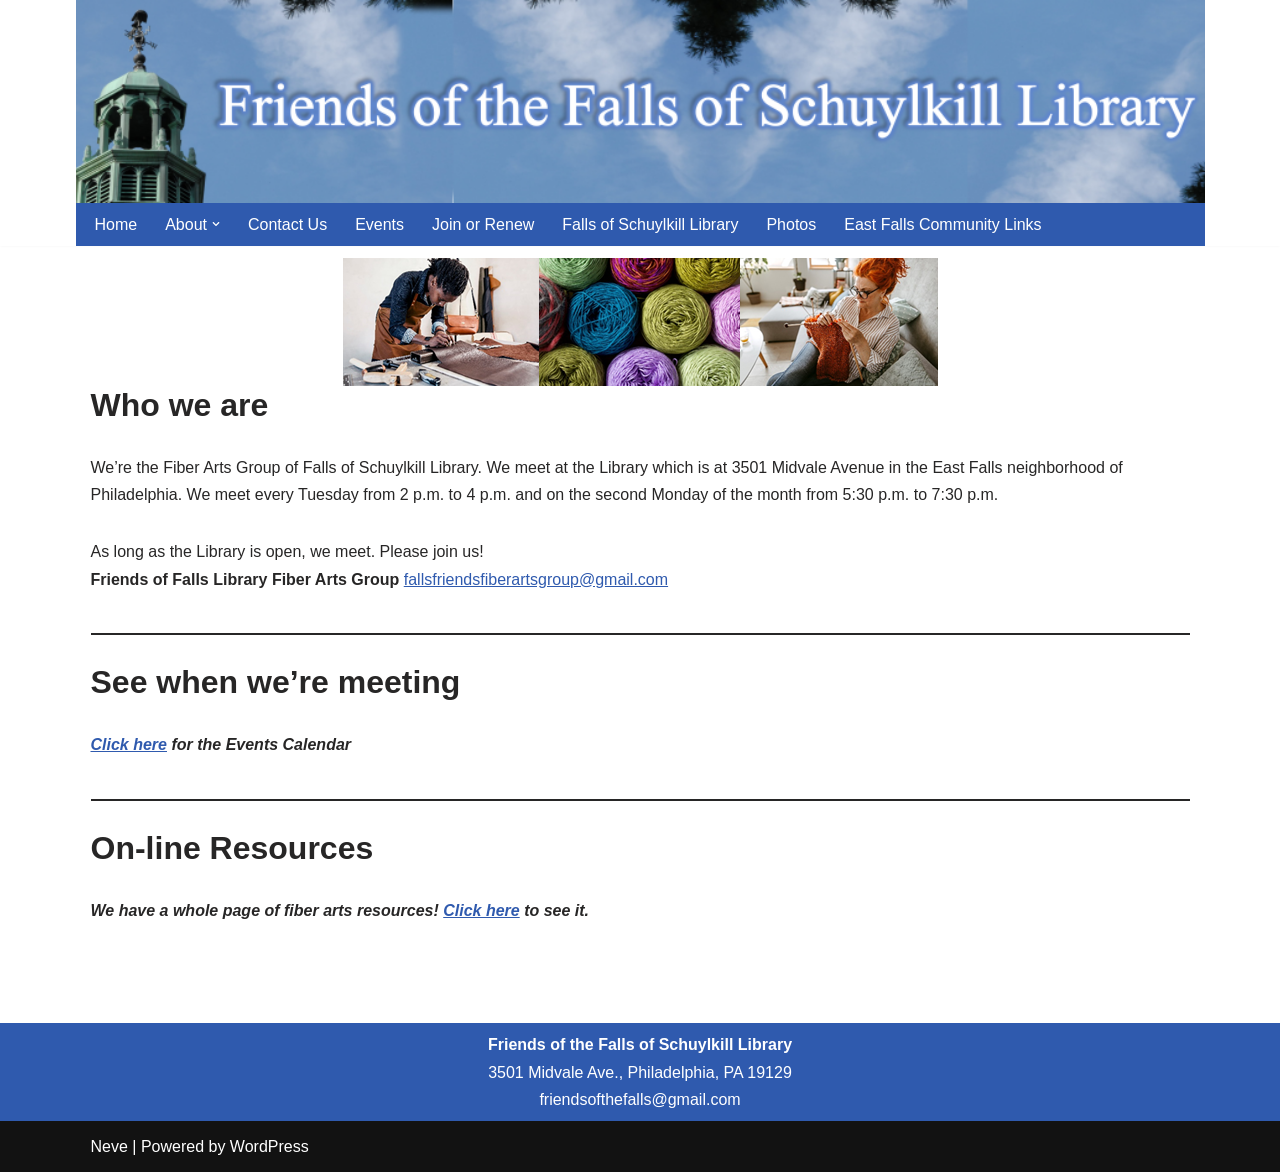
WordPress (269, 1146)
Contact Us (287, 224)
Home (116, 224)
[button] (216, 224)
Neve (109, 1146)
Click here (129, 744)
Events (379, 224)
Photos (791, 224)
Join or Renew (483, 224)
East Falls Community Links (942, 224)
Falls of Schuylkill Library (650, 224)
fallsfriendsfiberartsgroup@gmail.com (536, 579)
